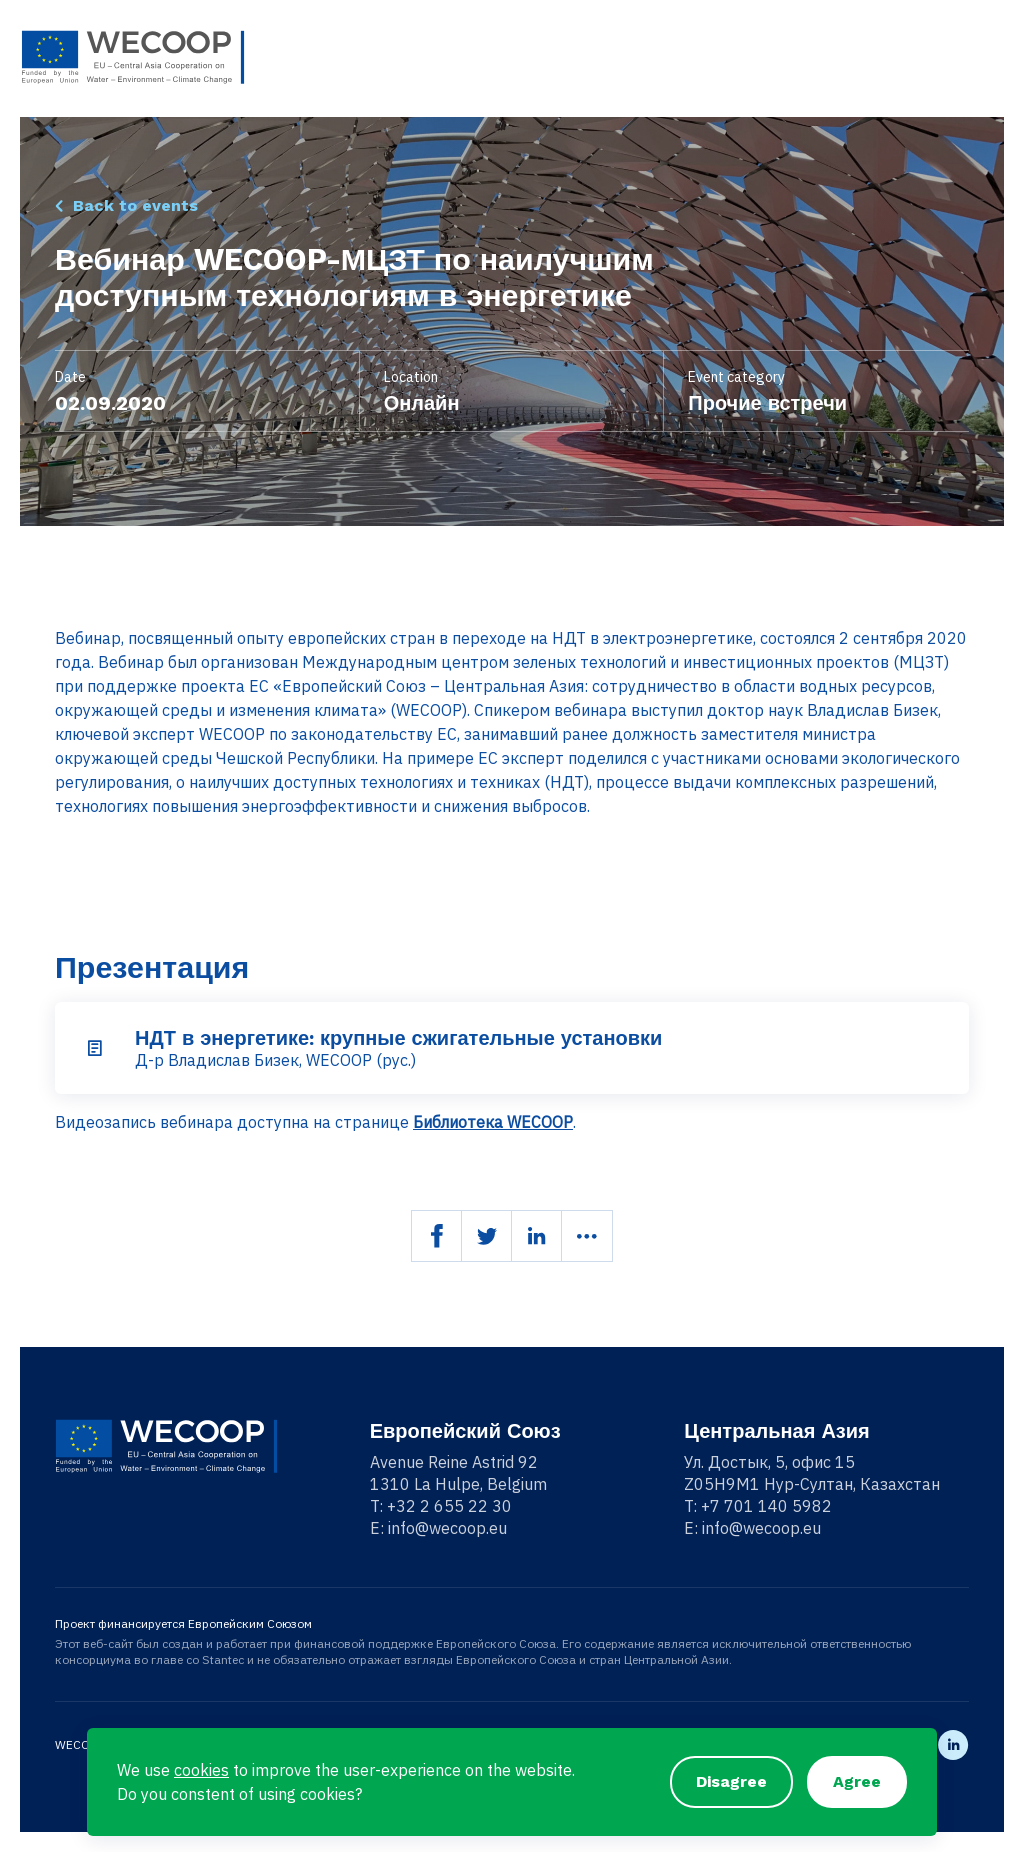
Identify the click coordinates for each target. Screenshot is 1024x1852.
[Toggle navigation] (990, 57)
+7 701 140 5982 (766, 1506)
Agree (857, 1781)
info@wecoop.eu (447, 1528)
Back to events (135, 205)
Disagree (731, 1781)
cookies (201, 1770)
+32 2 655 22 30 (449, 1506)
